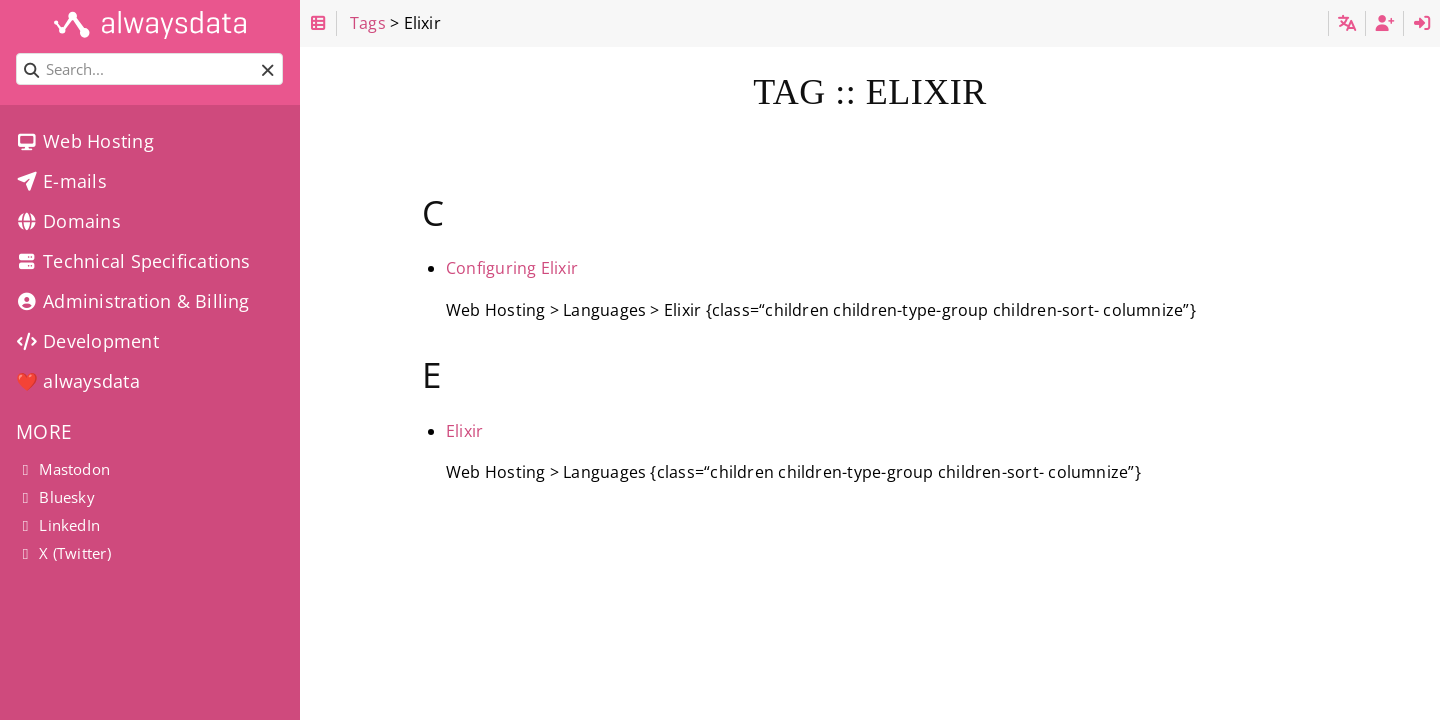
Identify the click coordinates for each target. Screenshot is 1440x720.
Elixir (464, 431)
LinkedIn (58, 525)
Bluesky (55, 497)
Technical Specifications (133, 261)
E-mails (61, 181)
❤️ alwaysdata (78, 381)
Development (87, 341)
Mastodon (63, 469)
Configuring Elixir (512, 268)
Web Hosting (85, 141)
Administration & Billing (133, 301)
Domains (68, 221)
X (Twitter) (63, 553)
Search (17, 53)
